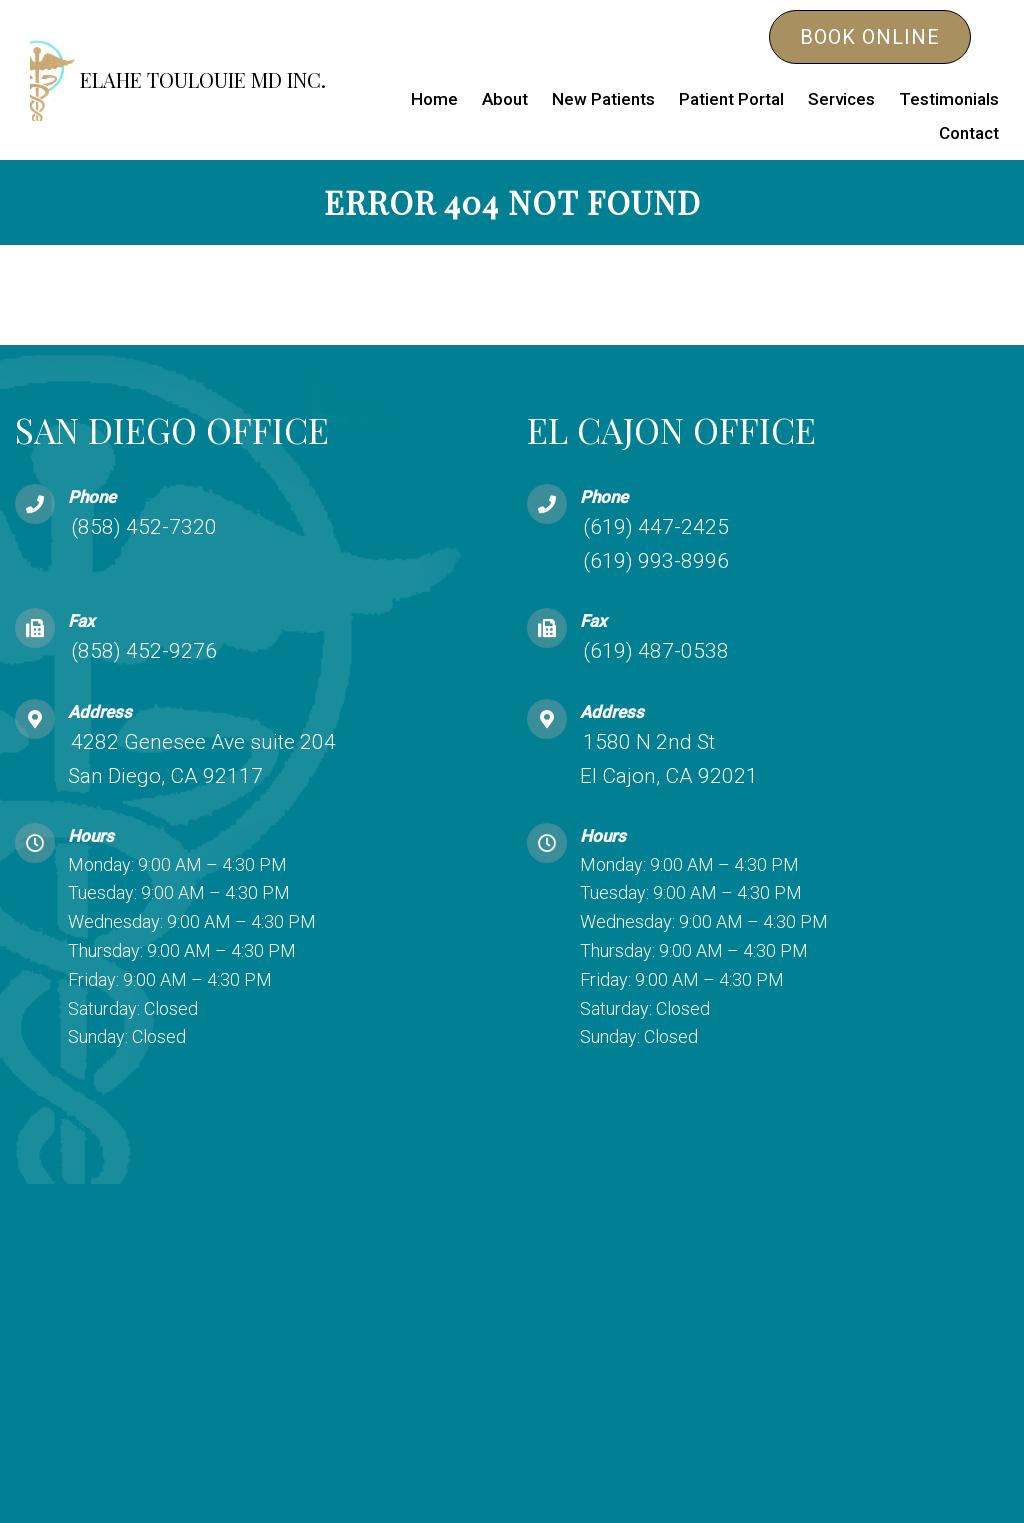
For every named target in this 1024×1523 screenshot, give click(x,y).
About (505, 99)
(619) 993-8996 (656, 561)
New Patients (603, 99)
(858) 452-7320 (144, 527)
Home (434, 99)
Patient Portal (731, 99)
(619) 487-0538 (656, 651)
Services (841, 99)
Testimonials (949, 99)
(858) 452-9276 (144, 651)
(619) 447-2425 (656, 527)
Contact (969, 133)
